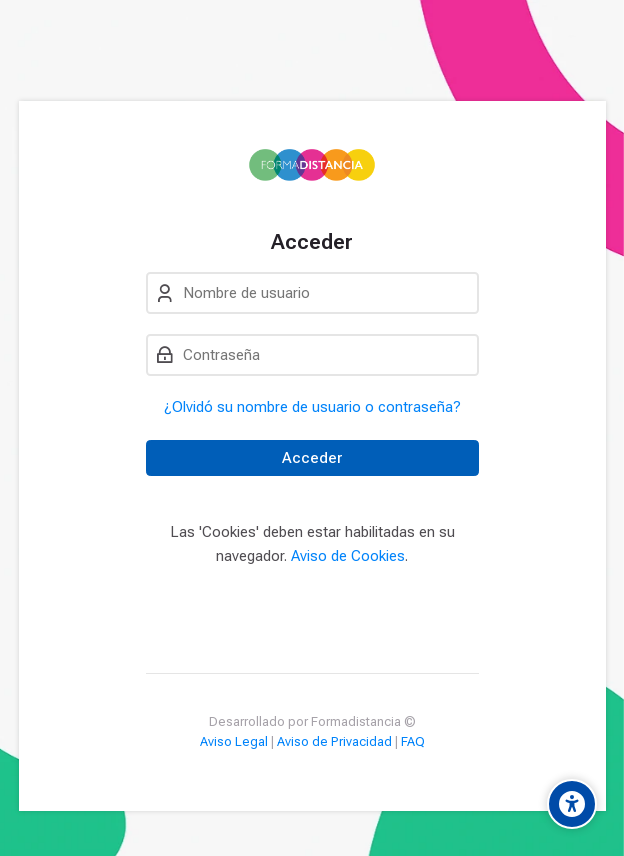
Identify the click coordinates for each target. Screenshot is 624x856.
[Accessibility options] (572, 804)
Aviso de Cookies (348, 556)
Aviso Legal (234, 741)
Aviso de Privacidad (334, 741)
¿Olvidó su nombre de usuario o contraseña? (312, 407)
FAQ (413, 741)
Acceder (312, 458)
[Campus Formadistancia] (312, 165)
